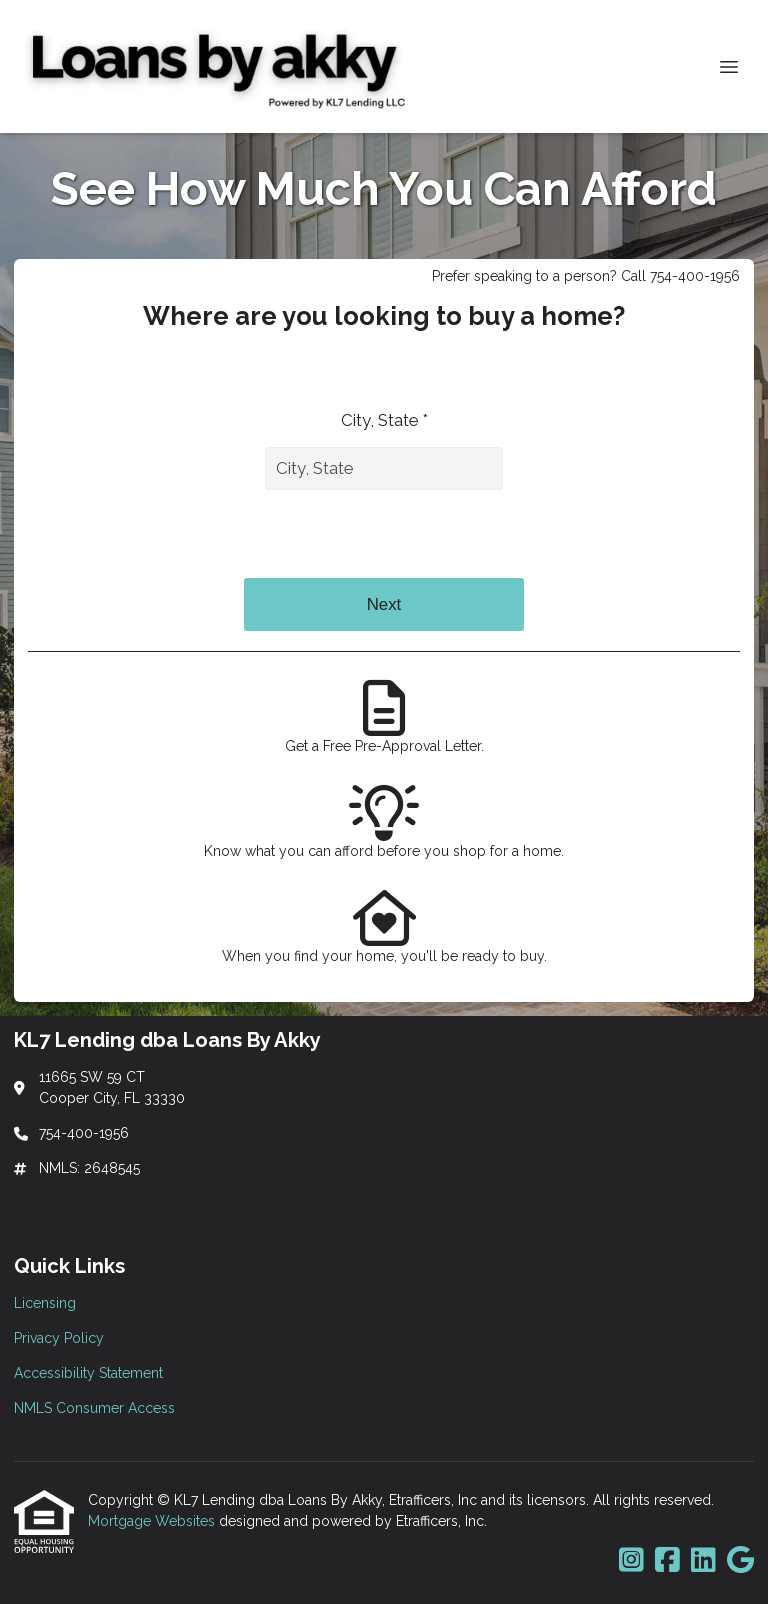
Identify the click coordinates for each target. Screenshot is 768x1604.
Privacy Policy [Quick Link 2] (59, 1338)
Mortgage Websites (153, 1521)
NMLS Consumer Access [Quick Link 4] (94, 1408)
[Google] (740, 1561)
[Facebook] (667, 1561)
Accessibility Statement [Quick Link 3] (88, 1373)
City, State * (384, 420)
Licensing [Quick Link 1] (45, 1303)
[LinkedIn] (703, 1561)
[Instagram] (631, 1561)
